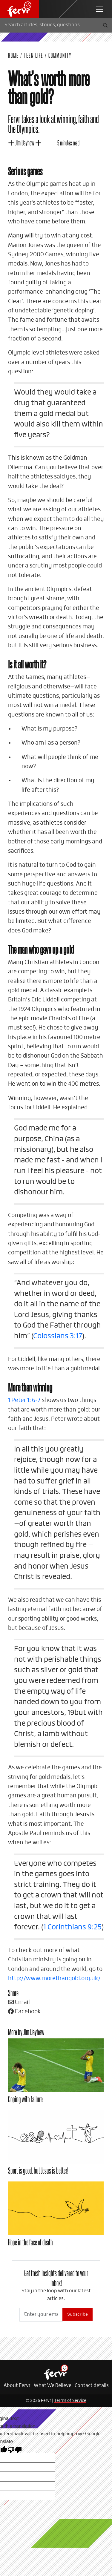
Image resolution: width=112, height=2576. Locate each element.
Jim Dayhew (24, 142)
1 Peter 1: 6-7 (24, 1400)
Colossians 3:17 (57, 1336)
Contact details (92, 2385)
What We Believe (52, 2385)
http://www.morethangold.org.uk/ (54, 1978)
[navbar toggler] (99, 9)
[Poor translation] (14, 2449)
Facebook (24, 2012)
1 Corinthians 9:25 (72, 1927)
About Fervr (17, 2385)
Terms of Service (70, 2401)
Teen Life (33, 55)
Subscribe (77, 2314)
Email (19, 2002)
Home (13, 55)
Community (60, 55)
